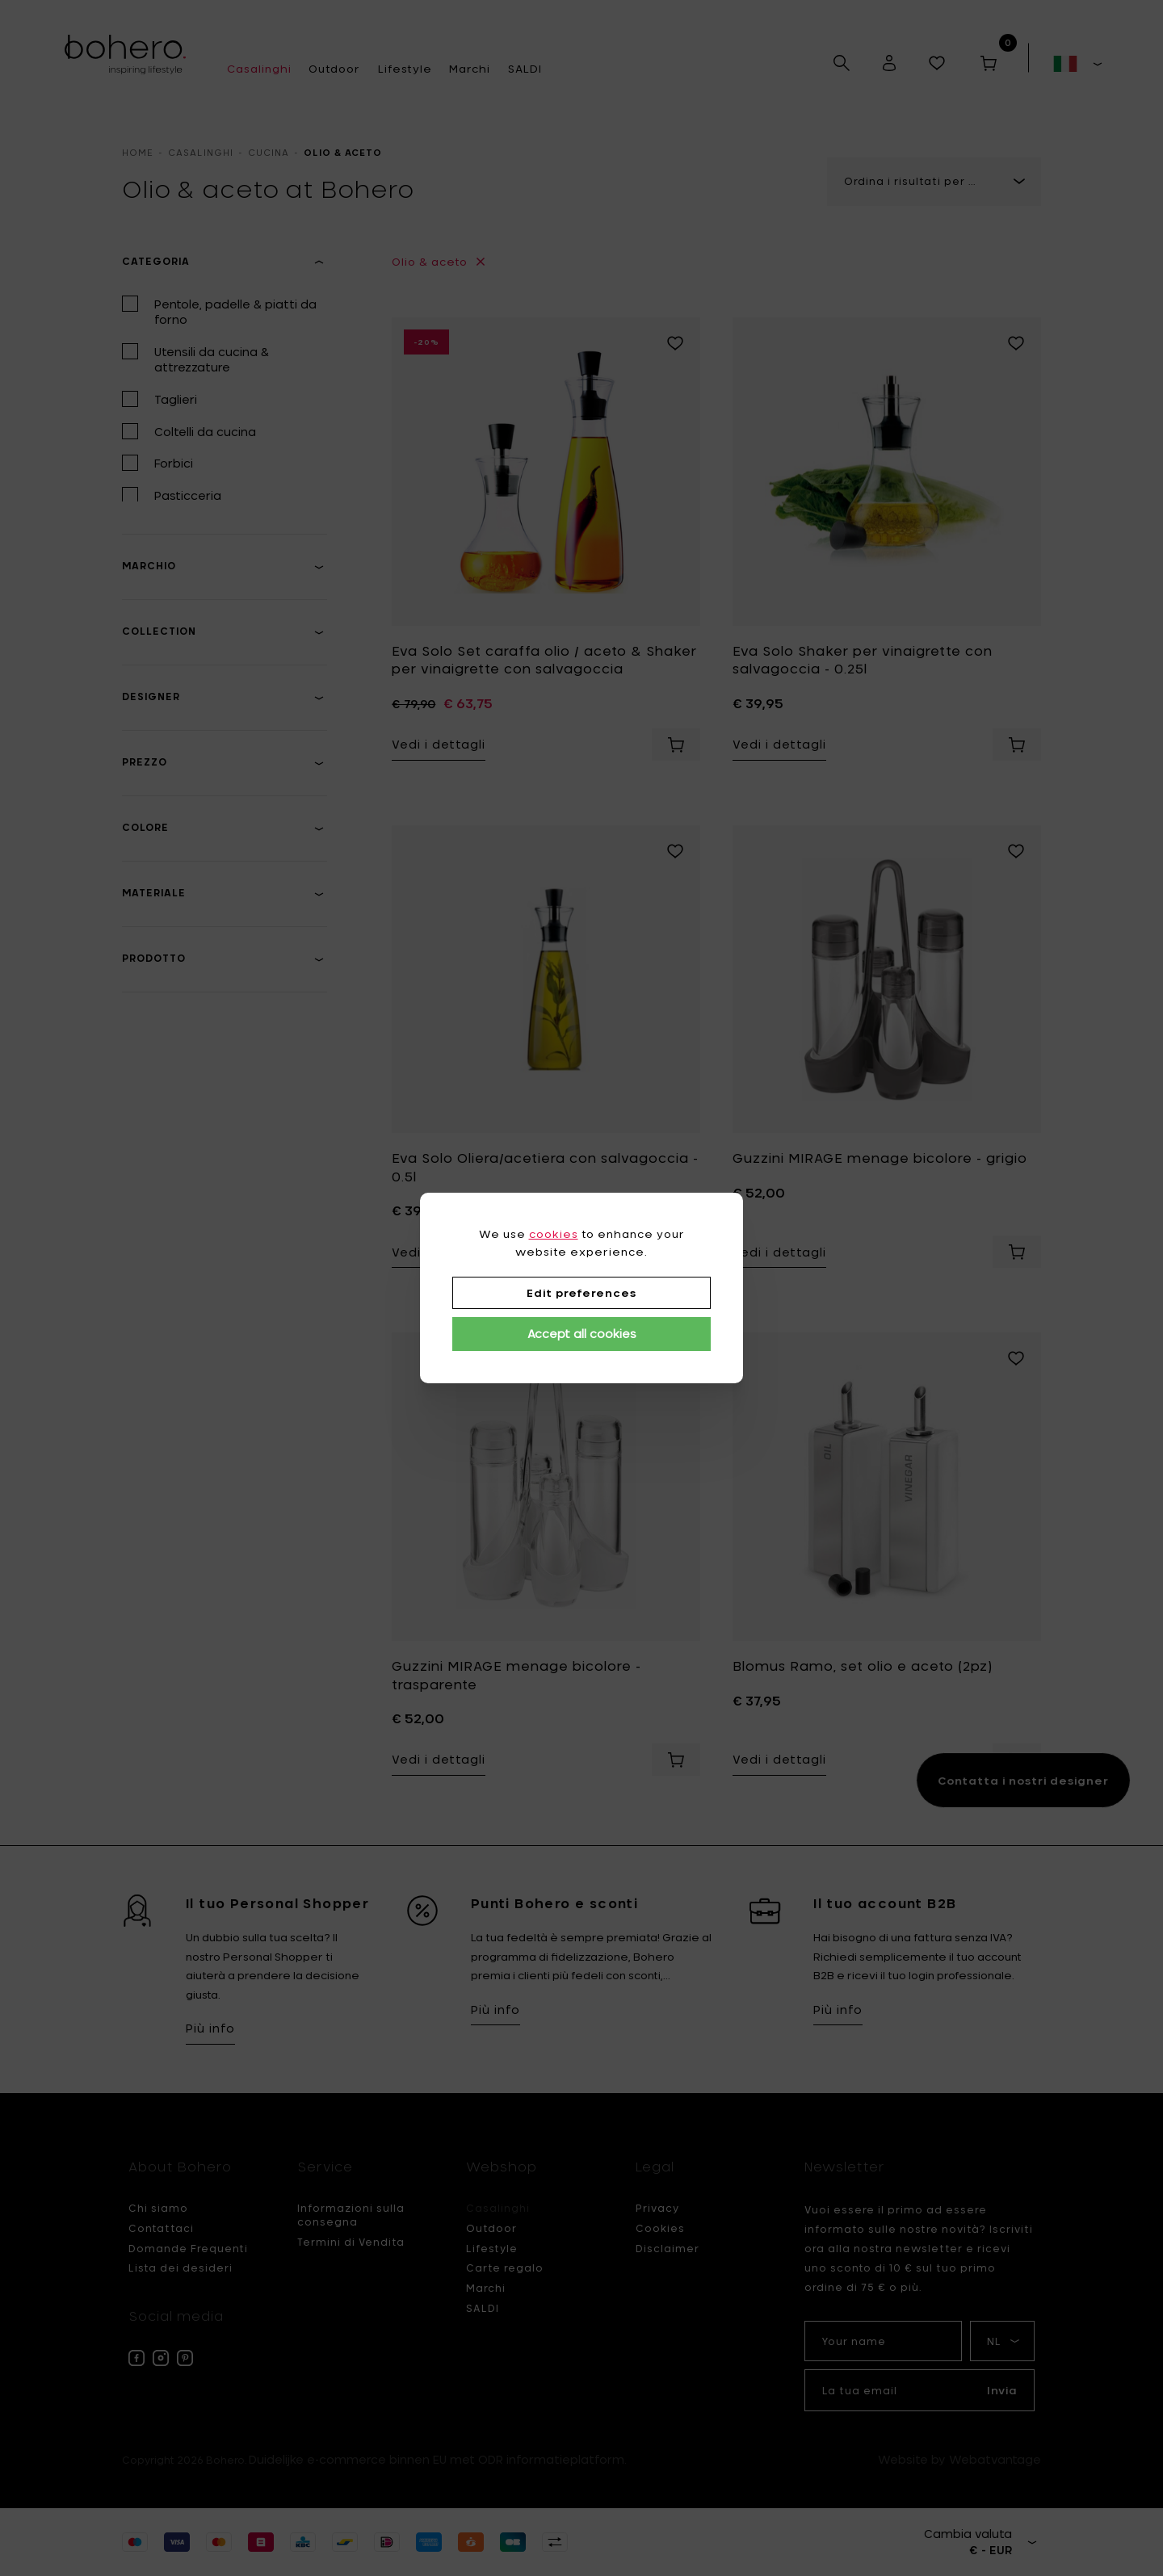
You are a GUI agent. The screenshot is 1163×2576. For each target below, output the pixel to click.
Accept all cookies (581, 1333)
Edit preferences (581, 1292)
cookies (553, 1233)
